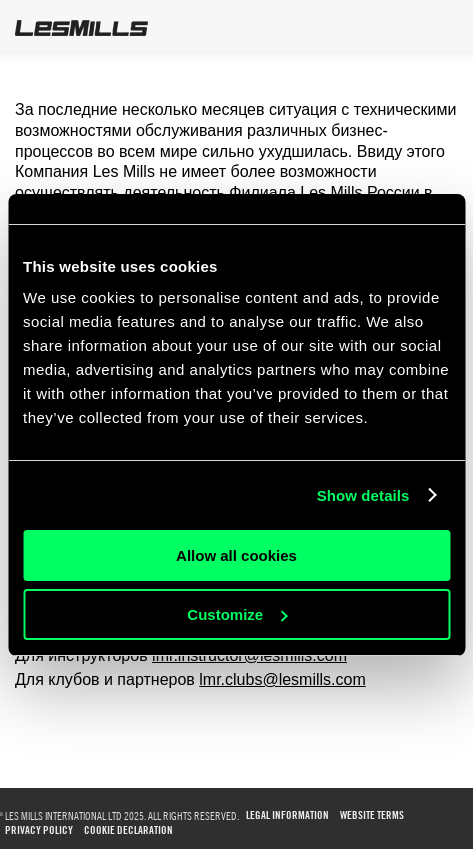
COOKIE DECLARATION (128, 830)
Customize (237, 614)
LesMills (81, 28)
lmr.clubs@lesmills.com (282, 679)
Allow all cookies (236, 555)
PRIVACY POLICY (39, 830)
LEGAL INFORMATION (287, 815)
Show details (363, 495)
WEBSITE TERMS (372, 815)
